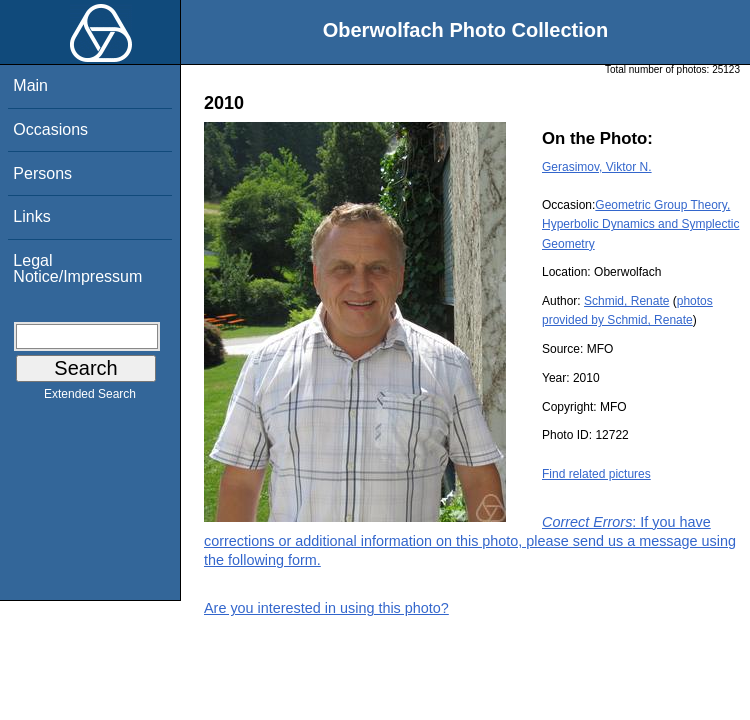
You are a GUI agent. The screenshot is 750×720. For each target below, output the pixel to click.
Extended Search (90, 398)
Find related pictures (596, 474)
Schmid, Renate (626, 301)
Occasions (50, 129)
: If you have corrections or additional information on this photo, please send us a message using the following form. (470, 541)
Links (31, 216)
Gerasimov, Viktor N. (597, 167)
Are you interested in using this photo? (326, 608)
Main (30, 85)
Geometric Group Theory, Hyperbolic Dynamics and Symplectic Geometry (640, 224)
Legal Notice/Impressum (77, 268)
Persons (42, 173)
